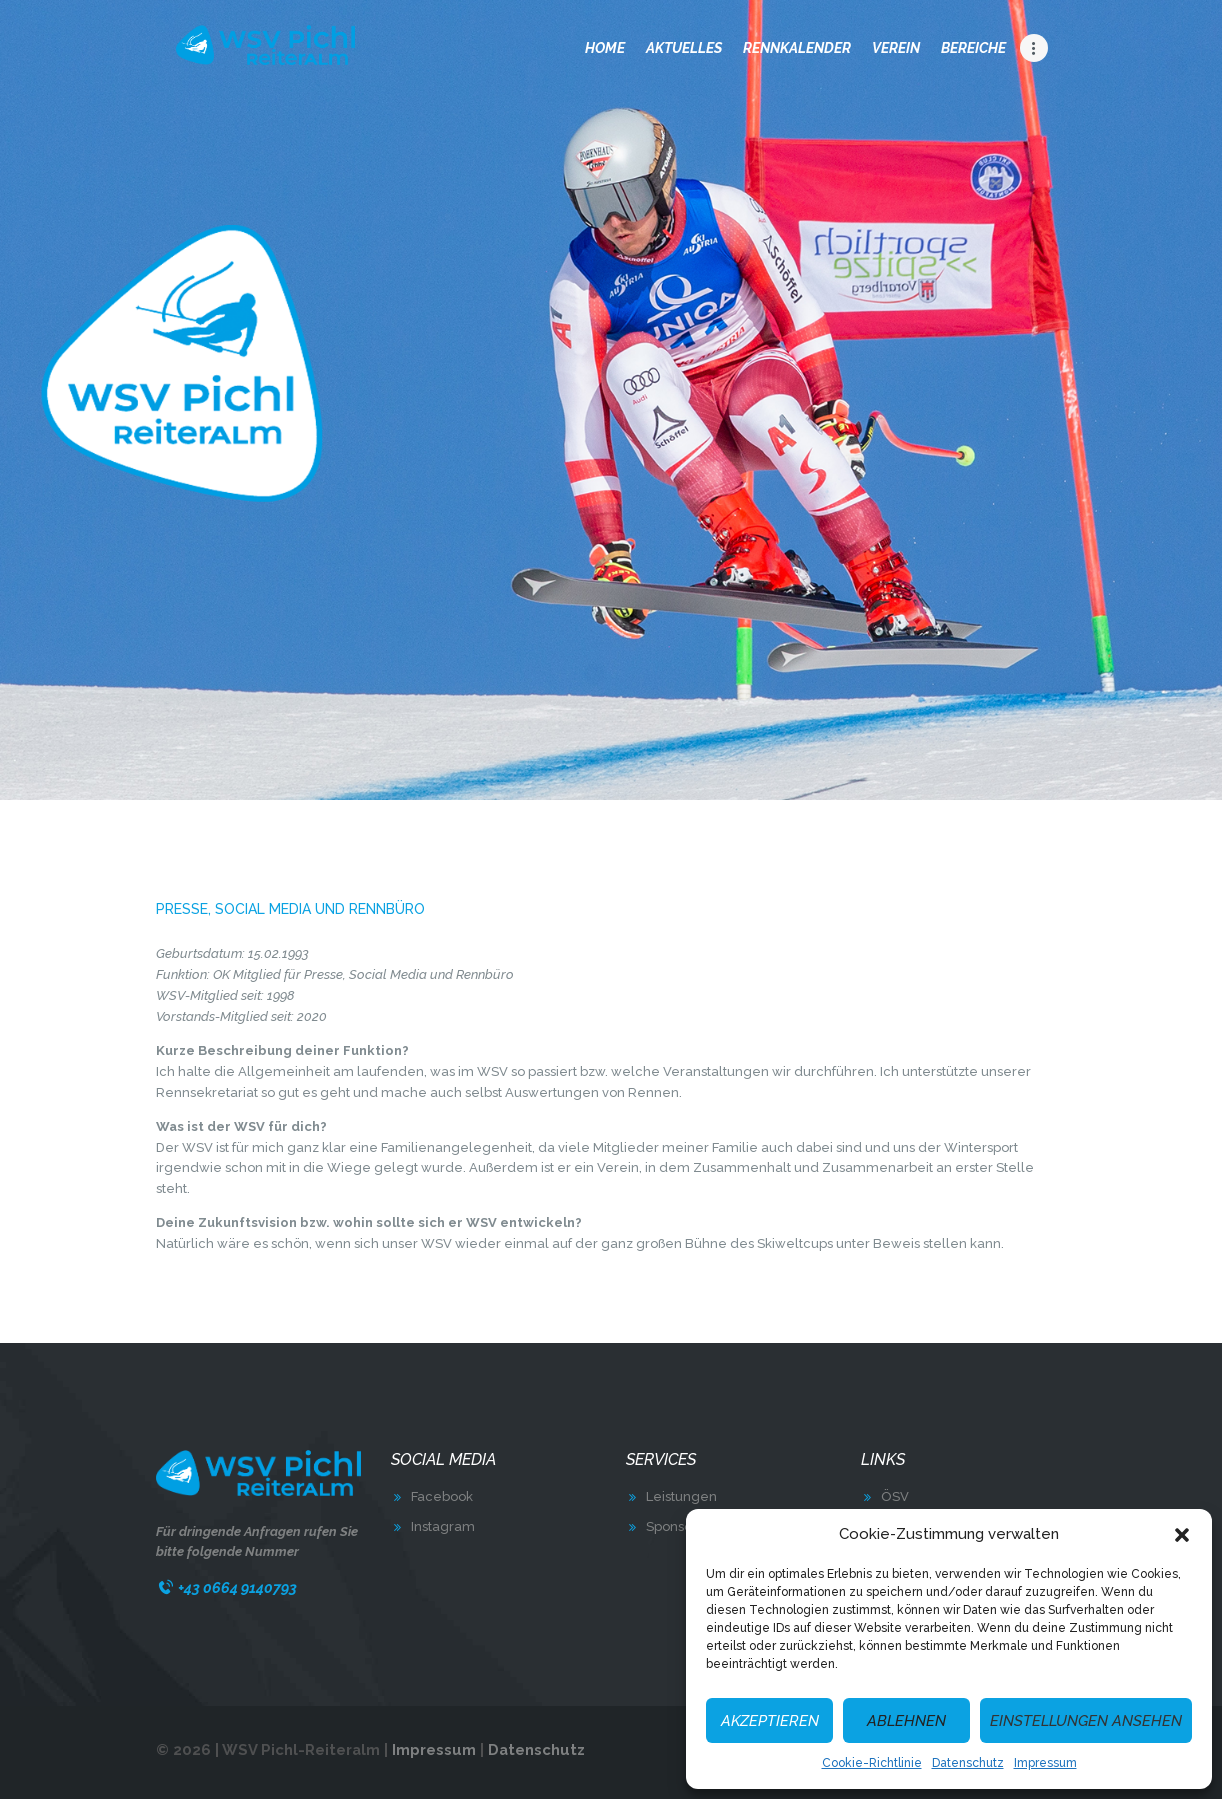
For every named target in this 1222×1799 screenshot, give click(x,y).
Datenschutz (968, 1763)
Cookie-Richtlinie (872, 1763)
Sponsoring (681, 1526)
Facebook (442, 1496)
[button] (1182, 1535)
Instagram (443, 1526)
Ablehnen (906, 1721)
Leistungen (681, 1496)
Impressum (1045, 1763)
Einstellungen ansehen (1086, 1721)
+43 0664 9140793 (237, 1587)
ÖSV (895, 1496)
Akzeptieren (770, 1721)
